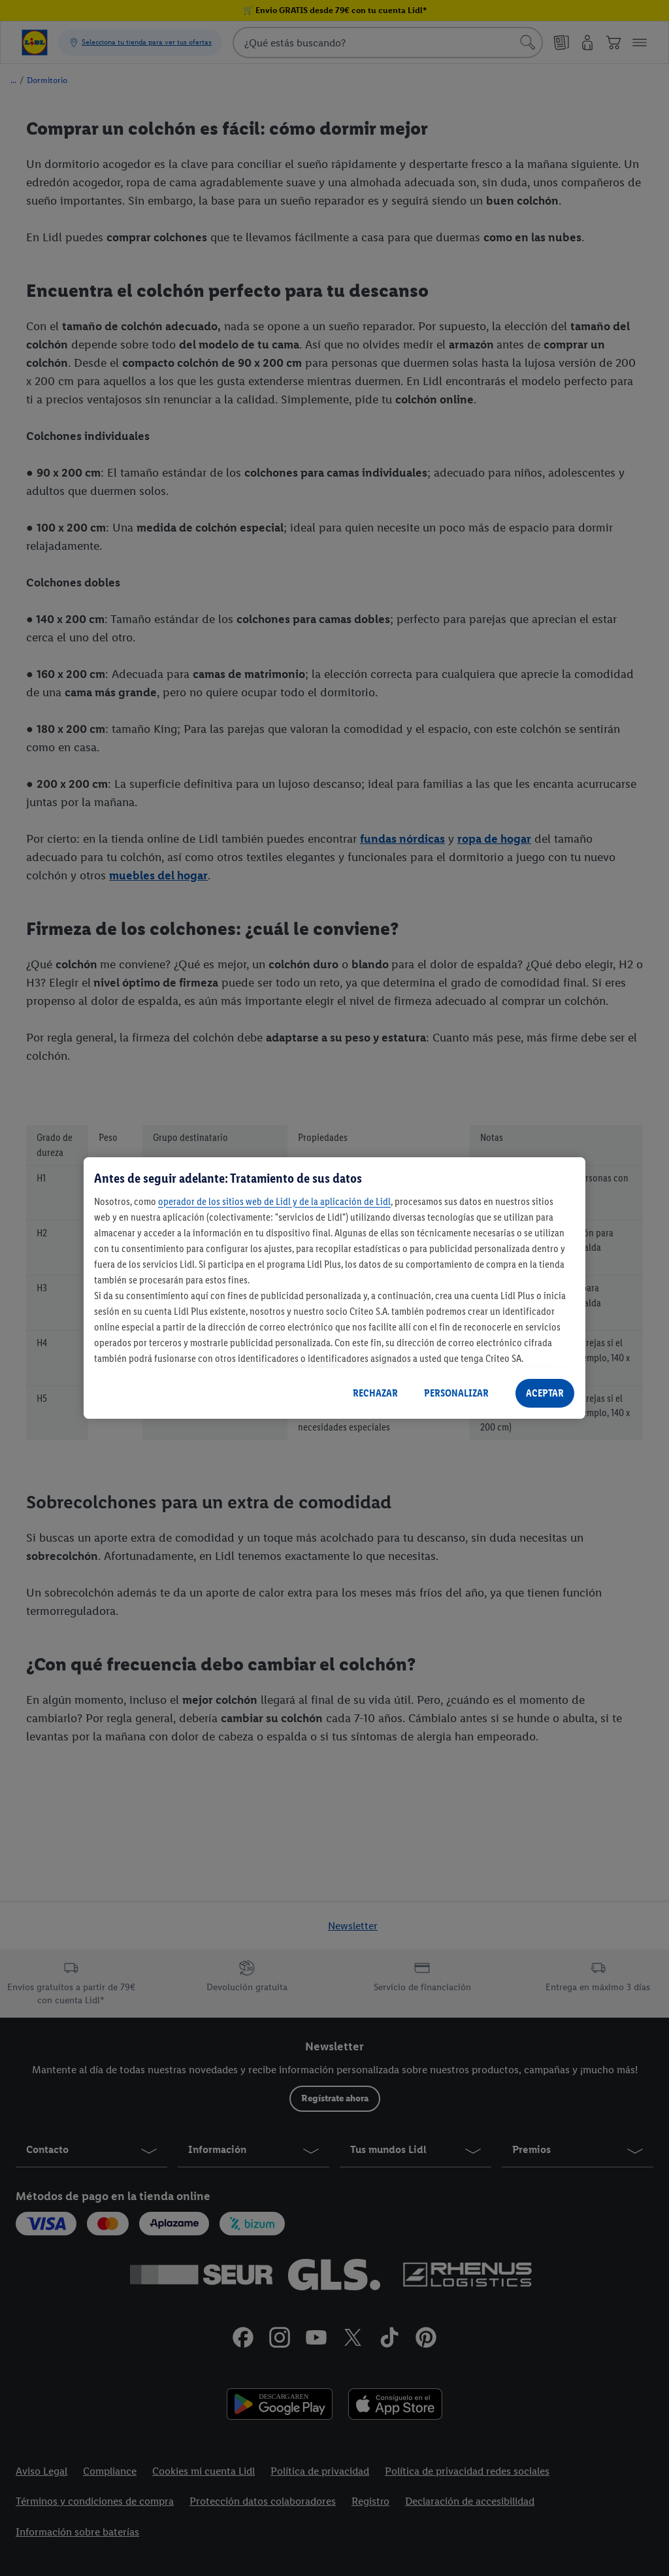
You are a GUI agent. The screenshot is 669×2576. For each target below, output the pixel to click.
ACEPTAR (545, 1393)
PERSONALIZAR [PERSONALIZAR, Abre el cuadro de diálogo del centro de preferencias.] (456, 1393)
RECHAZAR (375, 1393)
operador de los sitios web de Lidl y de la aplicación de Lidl (274, 1201)
